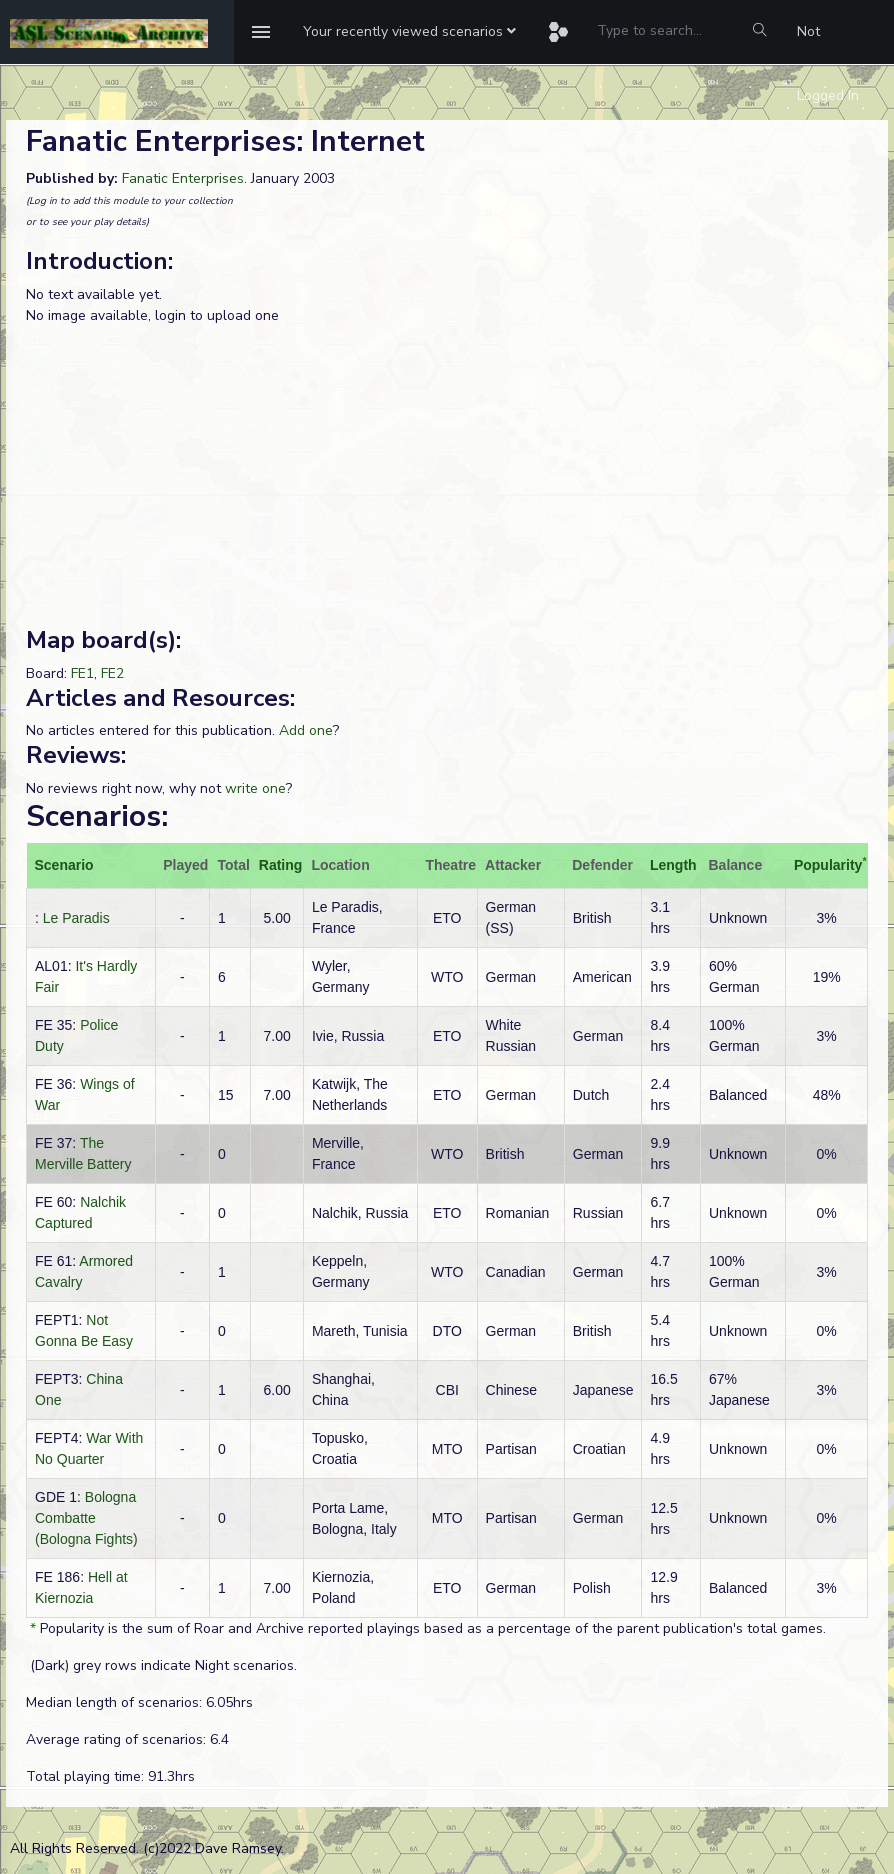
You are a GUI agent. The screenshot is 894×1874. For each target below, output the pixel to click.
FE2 (112, 673)
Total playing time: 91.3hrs (110, 1776)
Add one (306, 730)
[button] (409, 32)
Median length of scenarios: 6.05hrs (139, 1702)
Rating (281, 865)
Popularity (828, 865)
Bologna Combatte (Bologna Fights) (86, 1518)
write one (255, 788)
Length (673, 865)
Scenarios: (97, 816)
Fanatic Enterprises (183, 178)
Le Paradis (76, 918)
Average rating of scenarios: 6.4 (127, 1739)
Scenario (64, 865)
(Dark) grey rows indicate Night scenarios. (161, 1665)
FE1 (82, 673)
